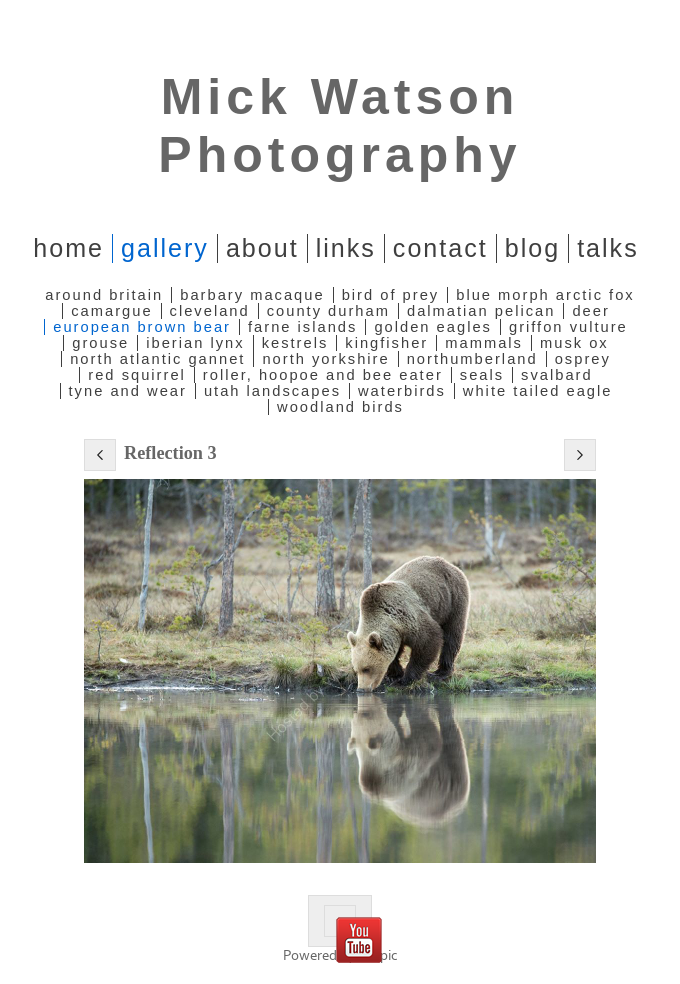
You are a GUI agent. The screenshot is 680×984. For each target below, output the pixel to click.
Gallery (165, 248)
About (262, 248)
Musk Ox (574, 343)
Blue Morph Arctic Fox (545, 295)
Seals (482, 375)
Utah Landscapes (272, 391)
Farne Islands (302, 327)
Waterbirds (402, 391)
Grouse (100, 343)
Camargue (111, 311)
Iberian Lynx (195, 343)
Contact (440, 248)
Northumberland (472, 359)
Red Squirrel (137, 375)
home (68, 248)
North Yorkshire (325, 359)
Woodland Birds (340, 407)
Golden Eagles (433, 327)
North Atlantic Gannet (157, 359)
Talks (608, 248)
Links (346, 248)
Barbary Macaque (252, 295)
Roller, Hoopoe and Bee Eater (323, 375)
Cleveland (210, 311)
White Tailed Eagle (538, 391)
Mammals (484, 343)
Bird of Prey (391, 295)
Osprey (583, 359)
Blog (532, 248)
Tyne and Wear (128, 391)
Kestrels (295, 343)
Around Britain (104, 295)
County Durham (328, 311)
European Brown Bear (142, 327)
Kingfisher (386, 343)
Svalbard (557, 375)
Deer (590, 311)
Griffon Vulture (568, 327)
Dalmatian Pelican (481, 311)
